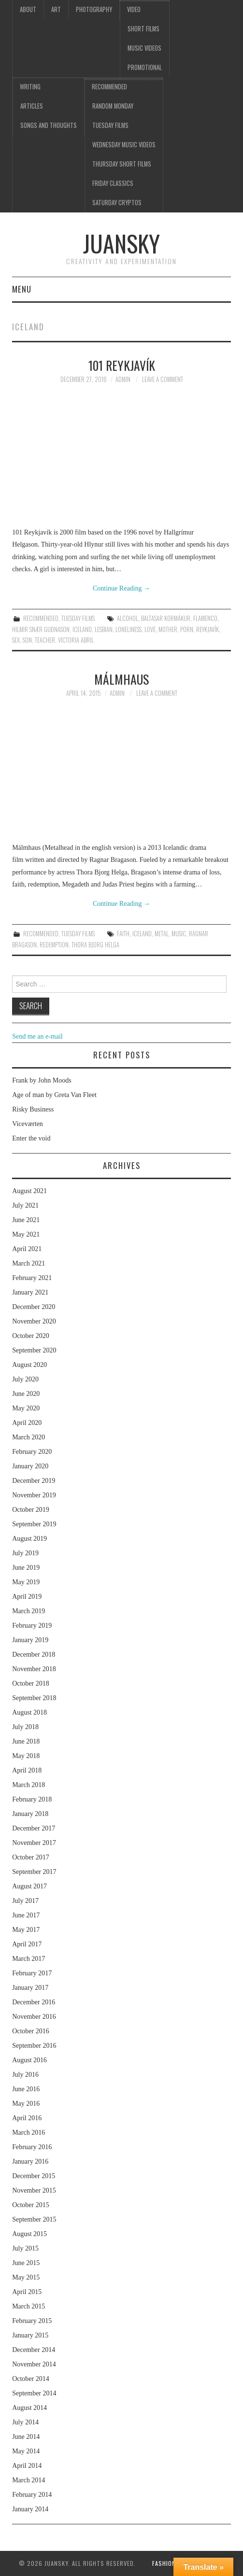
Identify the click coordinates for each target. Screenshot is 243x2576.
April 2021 (27, 1249)
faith (123, 933)
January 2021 (30, 1292)
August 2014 (29, 2407)
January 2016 (30, 2161)
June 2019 (26, 1567)
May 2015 (26, 2277)
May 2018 (26, 1756)
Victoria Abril (76, 640)
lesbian (104, 629)
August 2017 (29, 1886)
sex (16, 640)
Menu (21, 289)
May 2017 (26, 1929)
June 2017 (26, 1915)
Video (134, 9)
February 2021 (32, 1277)
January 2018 (30, 1813)
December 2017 (33, 1828)
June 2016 (26, 2089)
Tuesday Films (110, 125)
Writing (30, 86)
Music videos (144, 48)
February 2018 (32, 1799)
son (27, 640)
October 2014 (30, 2378)
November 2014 (34, 2364)
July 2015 (25, 2248)
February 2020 (32, 1451)
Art (56, 9)
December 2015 (33, 2176)
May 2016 (26, 2103)
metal (162, 933)
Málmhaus (121, 679)
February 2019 (32, 1625)
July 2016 (25, 2074)
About (28, 9)
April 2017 (27, 1944)
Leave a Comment (162, 379)
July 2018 (25, 1727)
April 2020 (27, 1422)
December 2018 (33, 1654)
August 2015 (29, 2234)
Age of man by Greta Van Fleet (54, 1094)
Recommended (109, 86)
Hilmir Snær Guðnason (41, 629)
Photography (94, 9)
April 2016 (27, 2118)
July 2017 (25, 1900)
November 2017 (34, 1842)
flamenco (205, 618)
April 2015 (27, 2291)
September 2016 (34, 2045)
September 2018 (34, 1698)
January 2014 (30, 2509)
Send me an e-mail (37, 1036)
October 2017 (30, 1857)
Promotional (145, 67)
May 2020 (26, 1408)
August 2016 (29, 2060)
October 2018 (30, 1683)
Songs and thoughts (48, 125)
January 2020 (30, 1466)
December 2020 (33, 1306)
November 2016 (34, 2016)
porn (186, 629)
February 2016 (32, 2147)
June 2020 (26, 1393)
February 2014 (32, 2494)
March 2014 (28, 2480)
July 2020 (25, 1379)
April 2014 (27, 2465)
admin (122, 379)
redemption (54, 944)
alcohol (127, 618)
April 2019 (27, 1596)
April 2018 (27, 1770)
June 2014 (26, 2436)
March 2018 (28, 1784)
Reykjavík (207, 629)
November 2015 (34, 2190)
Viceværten (27, 1123)
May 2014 (26, 2451)
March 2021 (28, 1263)
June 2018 (26, 1741)
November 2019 (34, 1495)
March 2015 (28, 2306)
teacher (45, 640)
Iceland (82, 629)
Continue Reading (121, 588)
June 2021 (26, 1220)
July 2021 (25, 1205)
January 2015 (30, 2335)
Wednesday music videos (124, 144)
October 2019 (30, 1509)
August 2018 (29, 1712)
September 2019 (34, 1524)
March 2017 (28, 1958)
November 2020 (34, 1321)
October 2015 (30, 2205)
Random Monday (112, 106)
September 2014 (34, 2393)
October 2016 (30, 2031)
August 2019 (29, 1538)
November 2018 (34, 1669)
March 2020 (28, 1437)
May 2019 (26, 1582)
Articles (31, 106)
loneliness (128, 629)
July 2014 (25, 2422)
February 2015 (32, 2320)
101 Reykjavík (121, 365)
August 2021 (29, 1191)
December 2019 (33, 1480)
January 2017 (30, 1987)
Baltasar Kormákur (165, 618)
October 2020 (30, 1335)
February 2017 (32, 1973)
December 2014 (33, 2349)
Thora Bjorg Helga (95, 944)
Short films (143, 28)
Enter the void (31, 1138)
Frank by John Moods (41, 1080)
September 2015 (34, 2219)
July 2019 (25, 1553)
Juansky (121, 243)
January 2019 (30, 1640)
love (150, 629)
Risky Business (33, 1109)
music (179, 933)
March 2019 (28, 1611)
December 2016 (33, 2002)
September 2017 (34, 1871)
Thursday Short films (121, 164)
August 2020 (29, 1364)
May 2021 (26, 1234)
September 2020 (34, 1350)
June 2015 (26, 2262)
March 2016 (28, 2132)
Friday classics (112, 183)
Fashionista (170, 2563)
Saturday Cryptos (117, 202)
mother (167, 629)
